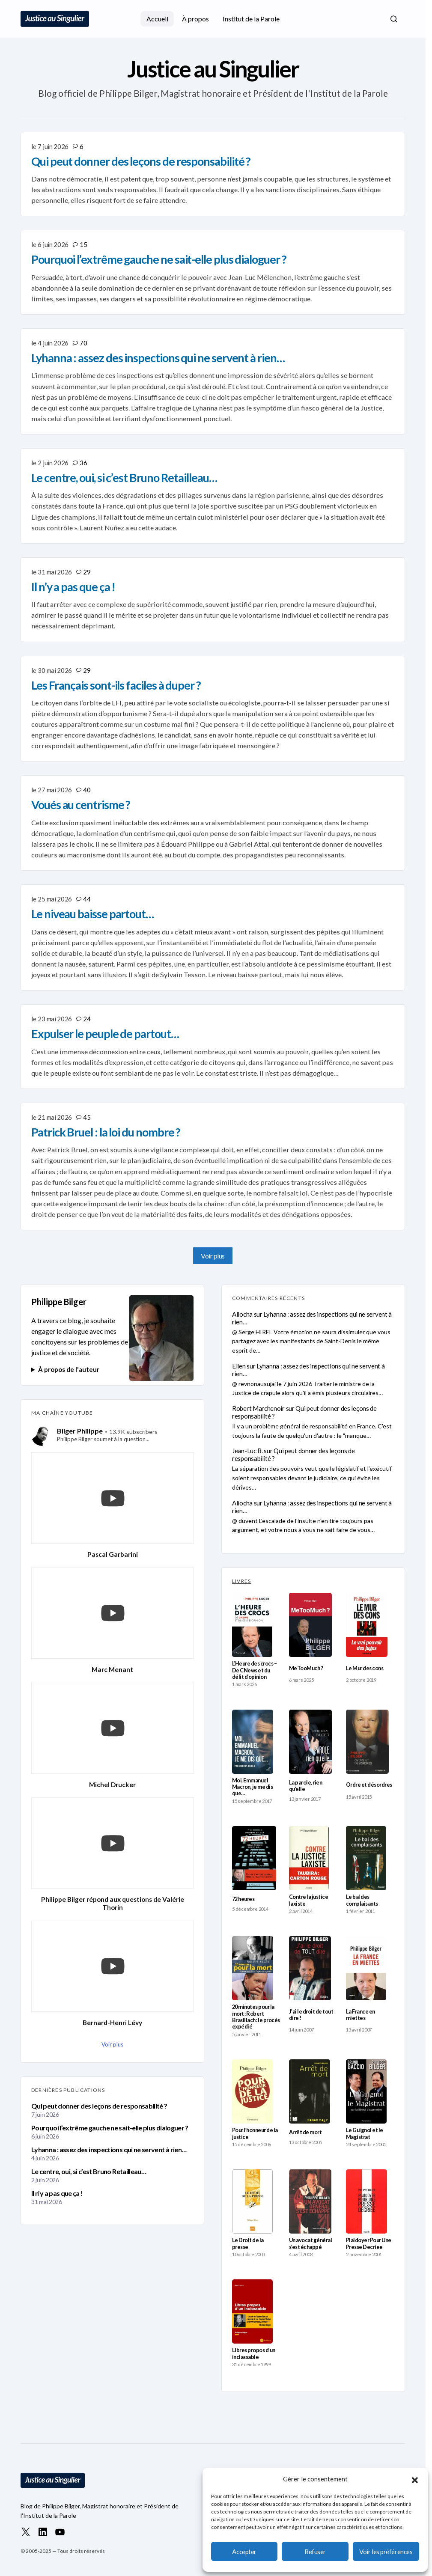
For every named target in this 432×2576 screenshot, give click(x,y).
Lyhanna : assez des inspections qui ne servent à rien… (108, 2149)
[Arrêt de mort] (309, 2091)
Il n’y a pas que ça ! (57, 2193)
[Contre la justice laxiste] (309, 1858)
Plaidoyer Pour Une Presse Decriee (368, 2243)
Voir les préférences (385, 2551)
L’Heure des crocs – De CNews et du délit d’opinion (254, 1670)
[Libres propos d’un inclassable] (252, 2311)
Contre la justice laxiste (308, 1900)
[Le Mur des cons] (366, 1625)
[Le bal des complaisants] (366, 1858)
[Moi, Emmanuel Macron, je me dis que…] (252, 1742)
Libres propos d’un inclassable (253, 2353)
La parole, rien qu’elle (305, 1785)
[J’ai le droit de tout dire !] (310, 1968)
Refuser (315, 2551)
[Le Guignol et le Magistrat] (366, 2091)
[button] (415, 2479)
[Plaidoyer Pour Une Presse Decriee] (366, 2201)
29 (86, 572)
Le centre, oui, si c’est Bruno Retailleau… (88, 2171)
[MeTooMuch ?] (310, 1625)
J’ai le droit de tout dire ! (311, 2014)
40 (86, 790)
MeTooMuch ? (306, 1668)
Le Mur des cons (364, 1668)
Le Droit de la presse (248, 2243)
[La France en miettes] (366, 1968)
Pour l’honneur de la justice (255, 2133)
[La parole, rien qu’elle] (310, 1742)
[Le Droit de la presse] (252, 2201)
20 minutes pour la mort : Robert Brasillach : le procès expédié (256, 2017)
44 (86, 899)
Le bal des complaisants (362, 1900)
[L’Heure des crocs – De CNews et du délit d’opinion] (252, 1625)
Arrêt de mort (305, 2132)
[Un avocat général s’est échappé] (310, 2201)
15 (83, 244)
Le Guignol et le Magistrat (364, 2133)
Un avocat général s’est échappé (310, 2243)
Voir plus (213, 1256)
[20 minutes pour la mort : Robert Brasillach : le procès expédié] (252, 1968)
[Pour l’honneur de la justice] (252, 2091)
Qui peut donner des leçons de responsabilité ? (99, 2106)
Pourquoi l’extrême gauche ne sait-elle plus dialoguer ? (109, 2128)
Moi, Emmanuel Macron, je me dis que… (252, 1787)
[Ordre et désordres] (367, 1742)
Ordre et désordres (369, 1785)
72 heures (243, 1899)
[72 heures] (254, 1858)
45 (86, 1117)
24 (86, 1019)
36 (83, 463)
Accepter (244, 2551)
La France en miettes (360, 2014)
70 (83, 343)
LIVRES (241, 1581)
